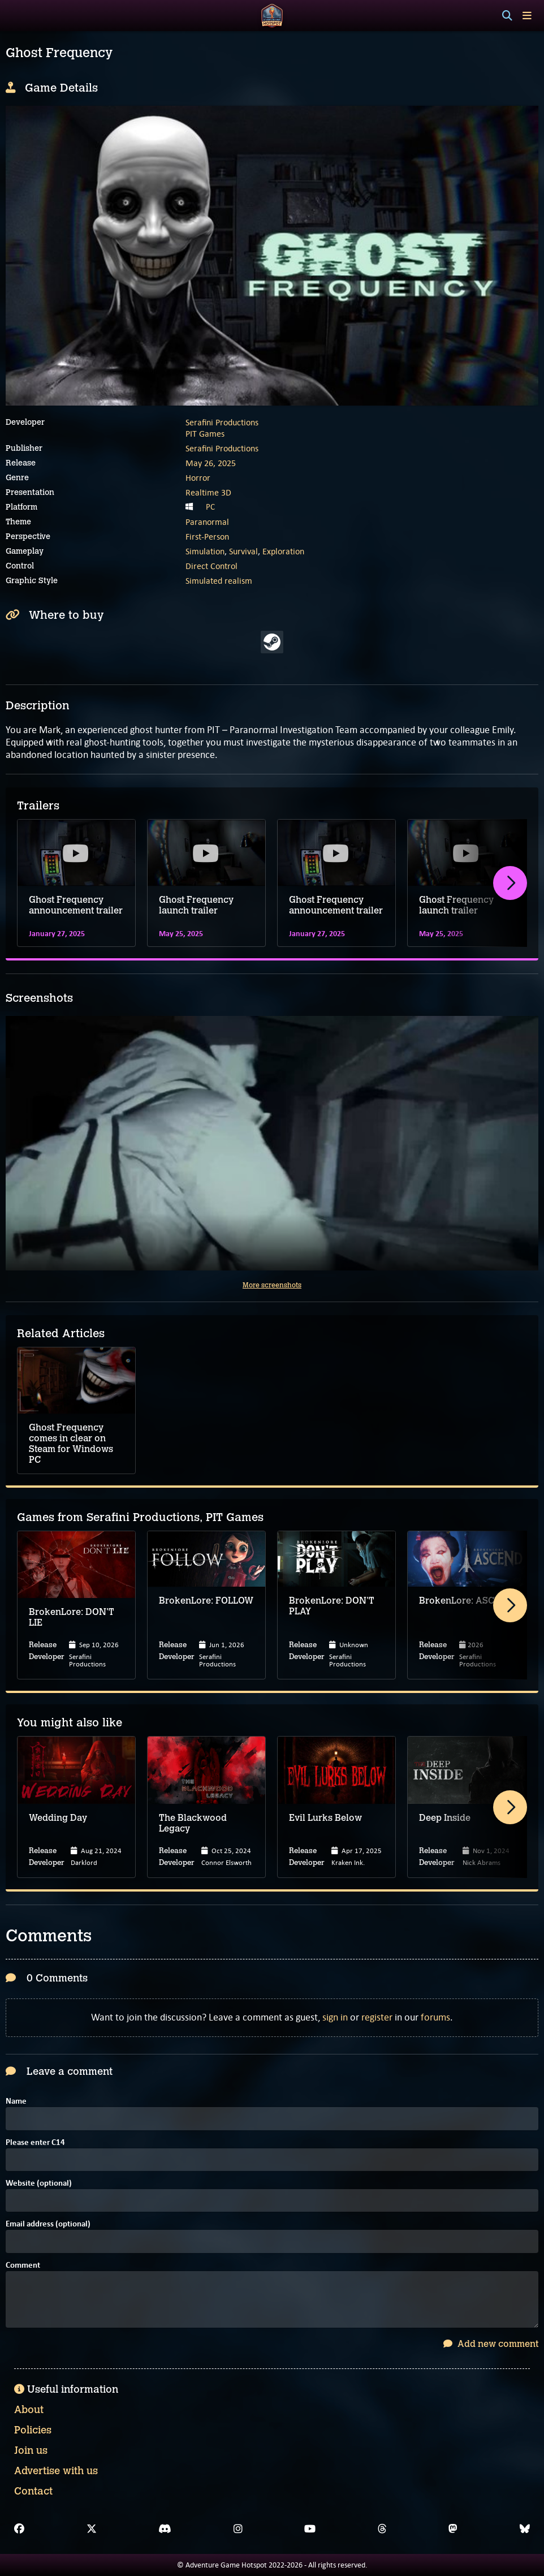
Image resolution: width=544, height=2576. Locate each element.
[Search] (507, 16)
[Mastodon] (452, 2529)
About (29, 2409)
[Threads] (382, 2529)
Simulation (204, 551)
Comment (23, 2266)
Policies (32, 2430)
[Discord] (164, 2529)
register (376, 2017)
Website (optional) (39, 2184)
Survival (243, 551)
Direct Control (211, 566)
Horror (197, 477)
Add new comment (490, 2344)
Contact (33, 2491)
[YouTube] (310, 2529)
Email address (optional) (48, 2224)
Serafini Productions (221, 422)
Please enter (35, 2143)
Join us (31, 2450)
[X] (92, 2529)
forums (435, 2017)
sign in (335, 2017)
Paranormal (207, 521)
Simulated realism (218, 580)
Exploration (283, 551)
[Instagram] (238, 2529)
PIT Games (204, 433)
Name (16, 2102)
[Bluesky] (525, 2529)
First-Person (207, 536)
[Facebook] (19, 2529)
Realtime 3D (208, 492)
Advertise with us (56, 2471)
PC (210, 507)
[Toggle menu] (527, 15)
